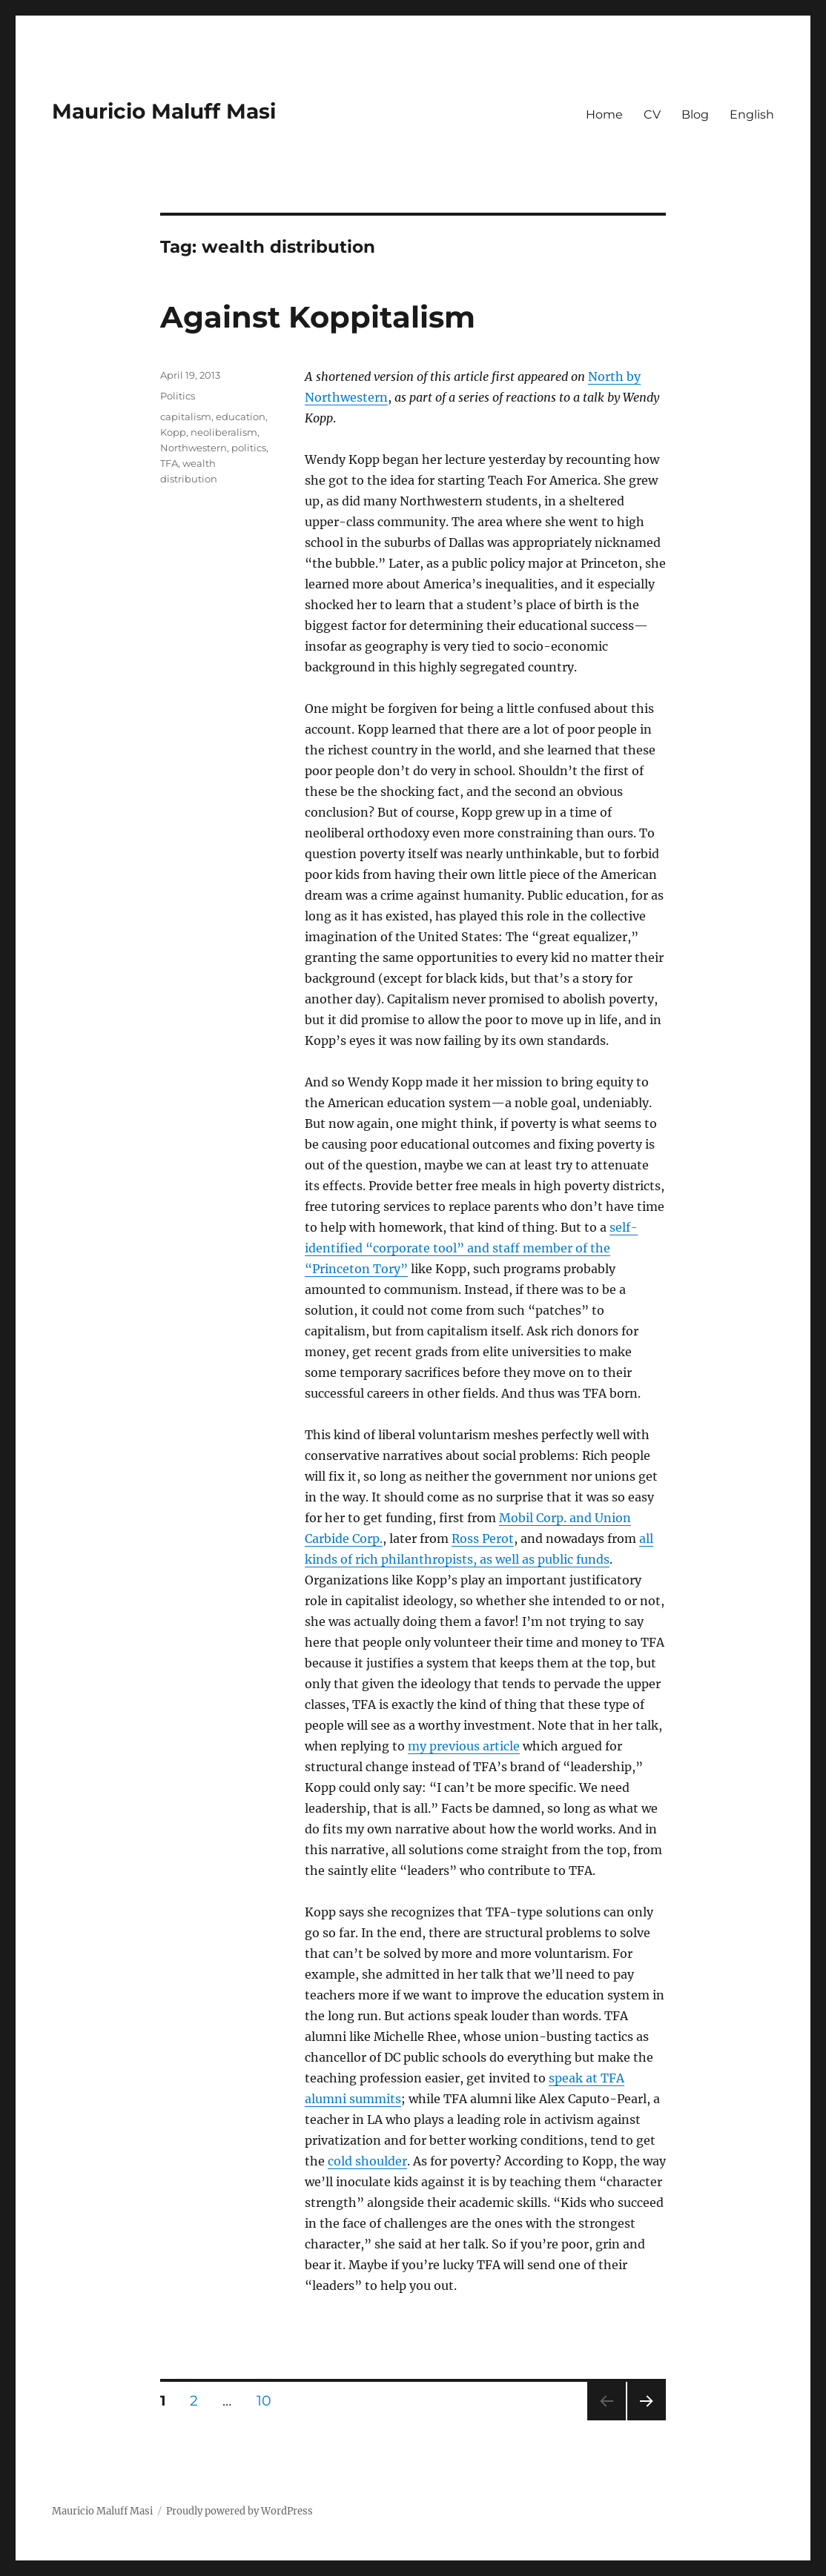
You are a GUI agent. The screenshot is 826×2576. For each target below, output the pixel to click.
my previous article (464, 1746)
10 (269, 2400)
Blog (695, 114)
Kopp (173, 432)
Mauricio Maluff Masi (164, 111)
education (240, 416)
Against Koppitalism (317, 317)
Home (604, 114)
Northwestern (193, 448)
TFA (169, 463)
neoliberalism (224, 432)
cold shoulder (367, 2161)
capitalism (185, 416)
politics (248, 448)
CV (652, 114)
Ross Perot (483, 1538)
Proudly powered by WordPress (239, 2511)
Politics (177, 396)
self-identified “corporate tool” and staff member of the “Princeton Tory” (471, 1248)
